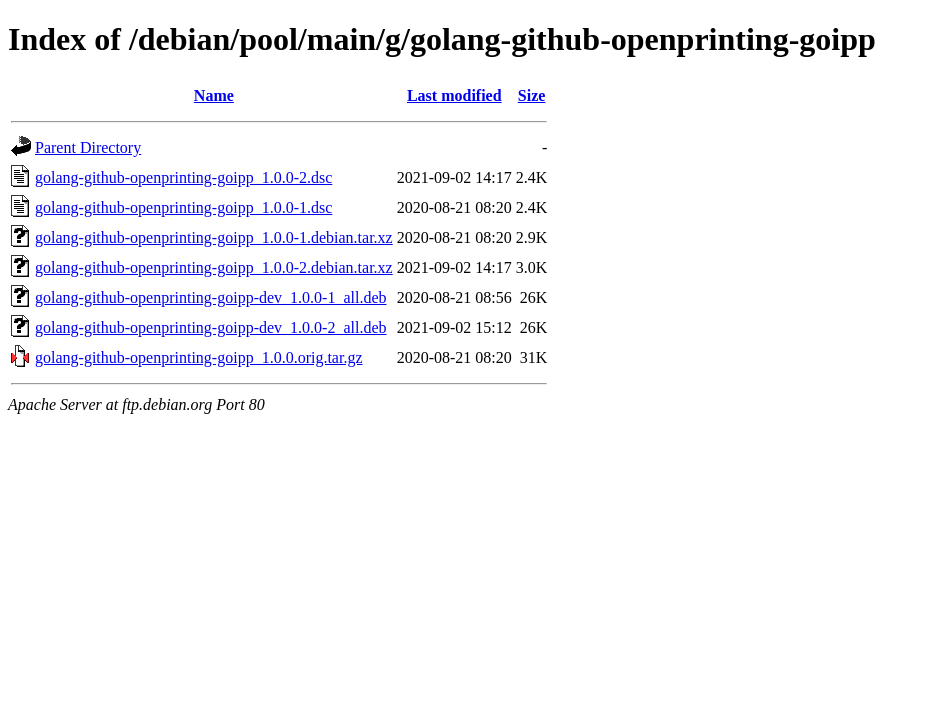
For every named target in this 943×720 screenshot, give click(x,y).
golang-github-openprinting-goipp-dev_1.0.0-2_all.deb (210, 327)
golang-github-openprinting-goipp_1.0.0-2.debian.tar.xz (214, 267)
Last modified (454, 95)
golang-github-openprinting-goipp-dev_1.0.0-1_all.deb (210, 297)
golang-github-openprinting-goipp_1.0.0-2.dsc (183, 177)
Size (532, 95)
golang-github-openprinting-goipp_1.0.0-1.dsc (183, 207)
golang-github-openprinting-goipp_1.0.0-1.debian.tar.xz (214, 237)
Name (214, 95)
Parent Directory (88, 147)
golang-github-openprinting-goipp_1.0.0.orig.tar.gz (199, 357)
